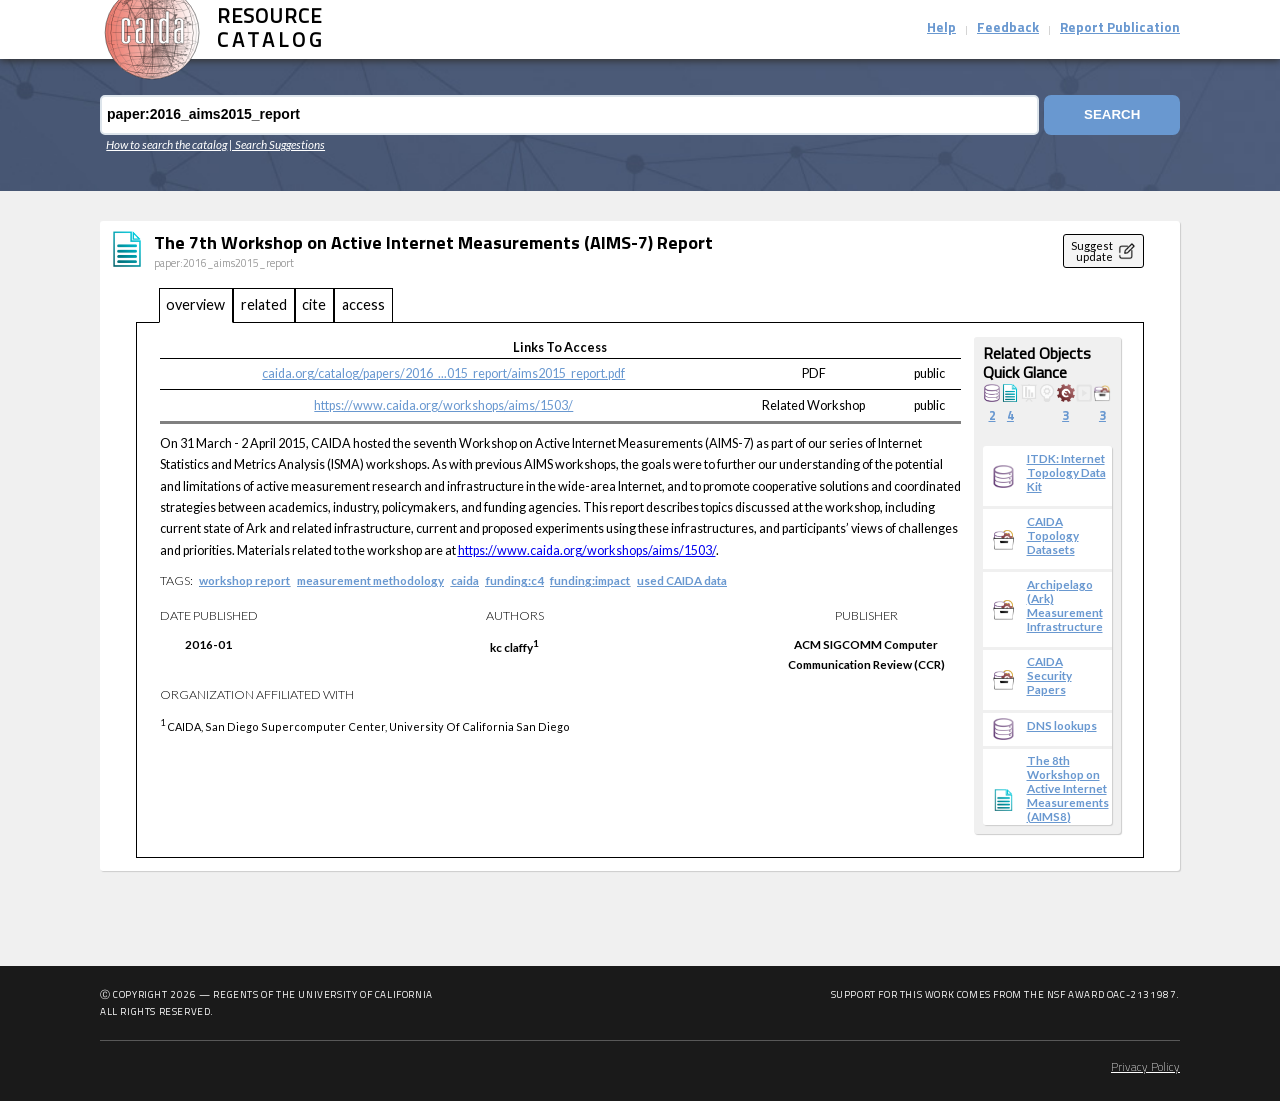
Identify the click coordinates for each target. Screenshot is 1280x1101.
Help (941, 28)
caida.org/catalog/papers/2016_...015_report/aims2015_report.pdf (443, 373)
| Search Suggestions (277, 144)
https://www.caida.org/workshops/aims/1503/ (443, 405)
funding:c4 (515, 580)
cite (314, 304)
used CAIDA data (682, 580)
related (264, 304)
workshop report (244, 580)
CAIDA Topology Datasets (1053, 535)
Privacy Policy (1145, 1068)
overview (195, 304)
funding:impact (590, 580)
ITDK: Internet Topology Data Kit (1066, 472)
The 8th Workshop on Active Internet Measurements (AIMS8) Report (1068, 795)
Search (1112, 114)
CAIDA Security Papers (1049, 675)
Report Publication (1120, 28)
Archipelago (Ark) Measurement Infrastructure (1065, 605)
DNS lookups (1062, 725)
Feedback (1008, 28)
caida (465, 580)
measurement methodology (370, 580)
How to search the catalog (166, 144)
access (363, 304)
